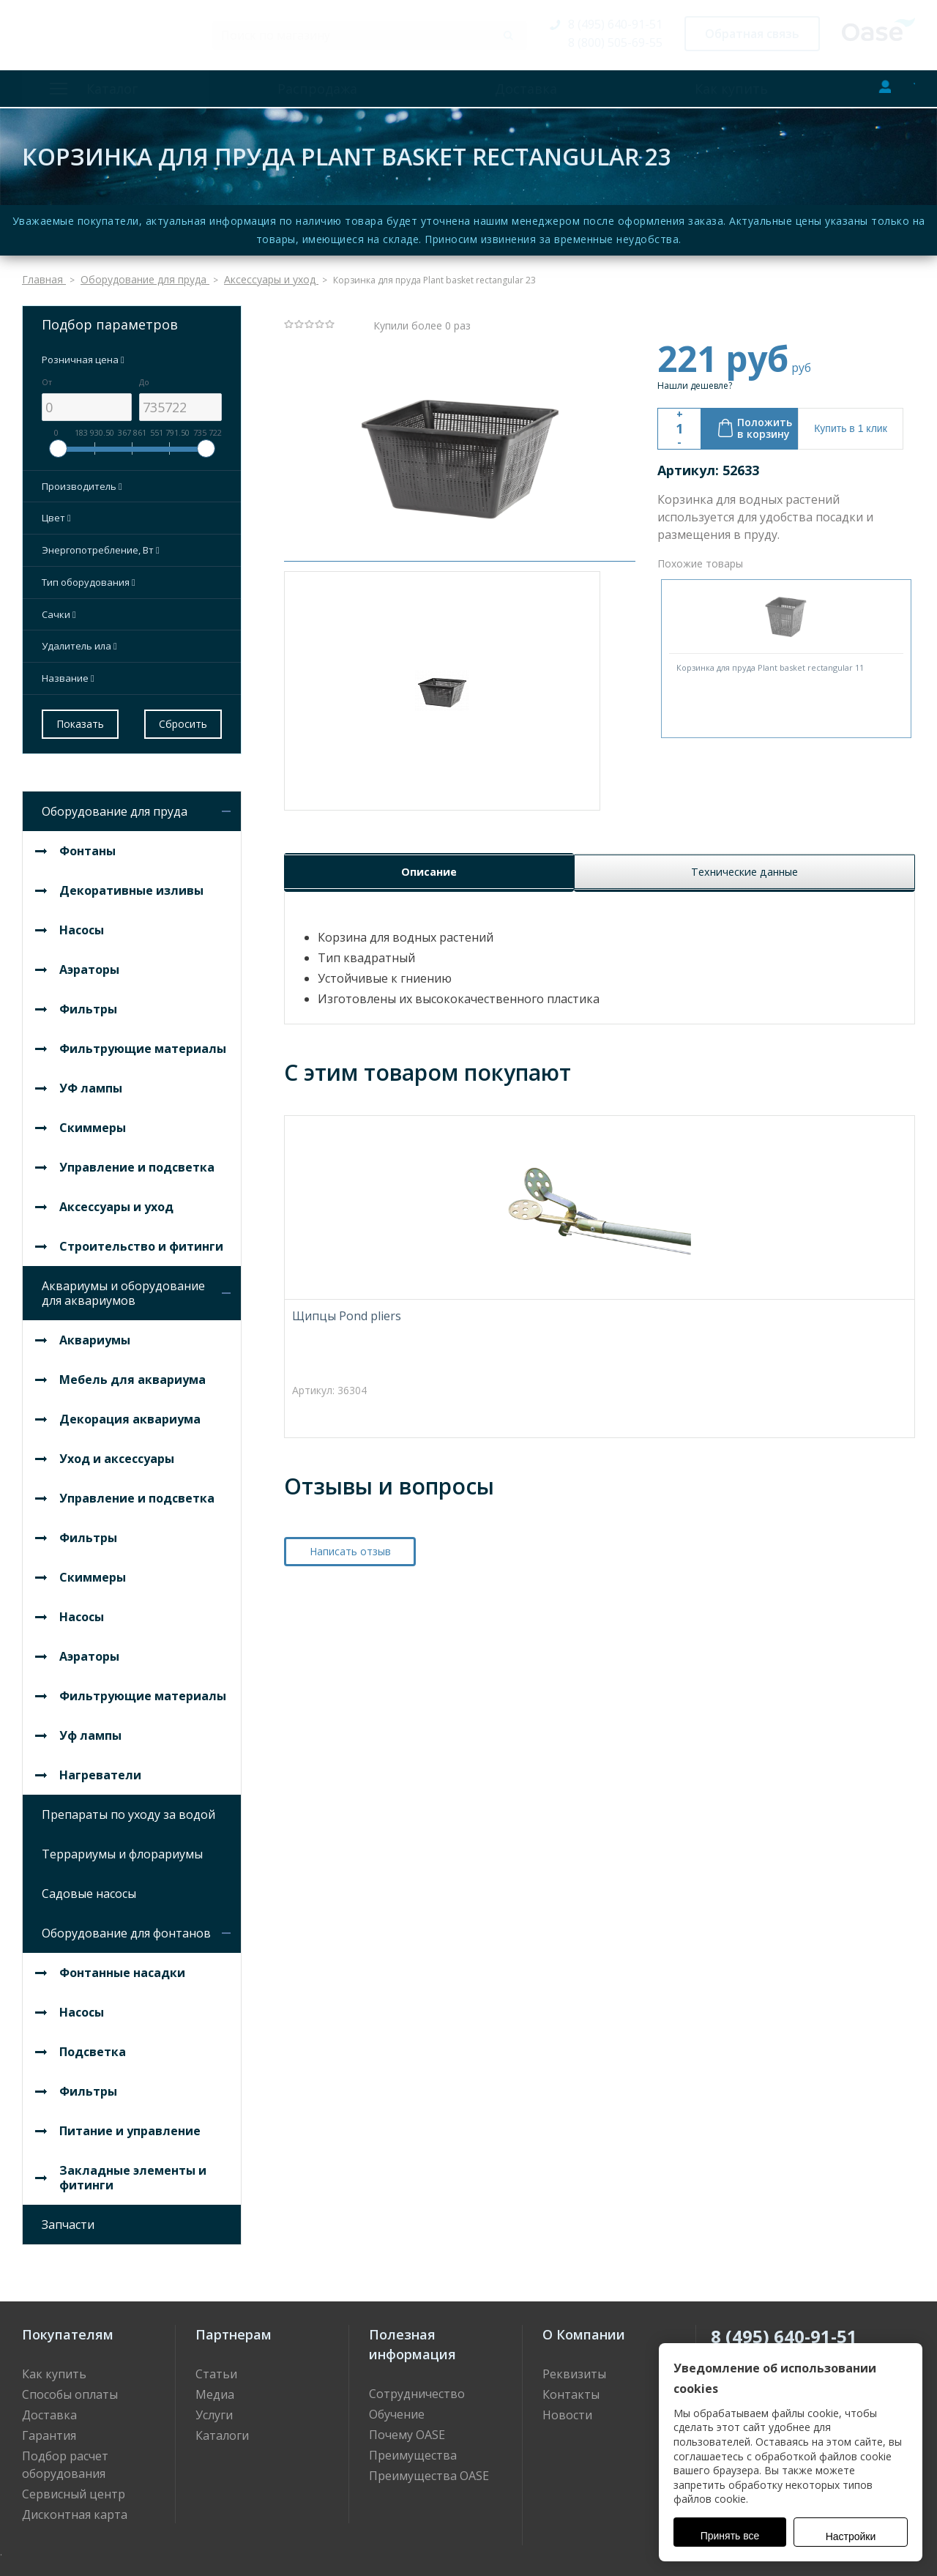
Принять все (730, 2536)
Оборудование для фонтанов (126, 1926)
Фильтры (88, 1002)
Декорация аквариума (130, 1412)
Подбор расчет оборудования (65, 2457)
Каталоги (222, 2428)
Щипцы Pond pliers (346, 1384)
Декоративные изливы (131, 883)
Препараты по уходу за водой (128, 1807)
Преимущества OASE (429, 2468)
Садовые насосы (89, 1886)
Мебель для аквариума (132, 1372)
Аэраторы (89, 962)
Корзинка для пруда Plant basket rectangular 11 (770, 660)
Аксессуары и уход (116, 1199)
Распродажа (310, 88)
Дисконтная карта (74, 2507)
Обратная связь (752, 34)
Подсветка (92, 2044)
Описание (427, 936)
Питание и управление (130, 2123)
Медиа (214, 2387)
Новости (567, 2408)
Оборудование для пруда (114, 804)
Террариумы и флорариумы (122, 1847)
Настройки (851, 2536)
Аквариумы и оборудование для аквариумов (123, 1285)
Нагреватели (100, 1768)
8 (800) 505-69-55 (615, 42)
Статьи (216, 2367)
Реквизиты (574, 2367)
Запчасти (68, 2217)
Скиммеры (92, 1120)
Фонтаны (87, 843)
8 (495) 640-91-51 (615, 24)
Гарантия (49, 2428)
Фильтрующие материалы (142, 1041)
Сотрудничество (417, 2386)
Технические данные (742, 936)
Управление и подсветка (136, 1160)
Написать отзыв (350, 1619)
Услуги (214, 2408)
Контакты (571, 2387)
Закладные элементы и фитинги (132, 2170)
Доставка (503, 88)
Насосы (81, 923)
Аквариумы (94, 1333)
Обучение (397, 2407)
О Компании (583, 2327)
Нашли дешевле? (694, 378)
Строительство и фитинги (141, 1239)
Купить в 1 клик (850, 421)
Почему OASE (407, 2427)
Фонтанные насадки (122, 1965)
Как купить (693, 88)
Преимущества (413, 2448)
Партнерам (233, 2327)
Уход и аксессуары (116, 1451)
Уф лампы (90, 1728)
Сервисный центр (73, 2487)
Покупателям (67, 2327)
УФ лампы (90, 1081)
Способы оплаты (70, 2387)
